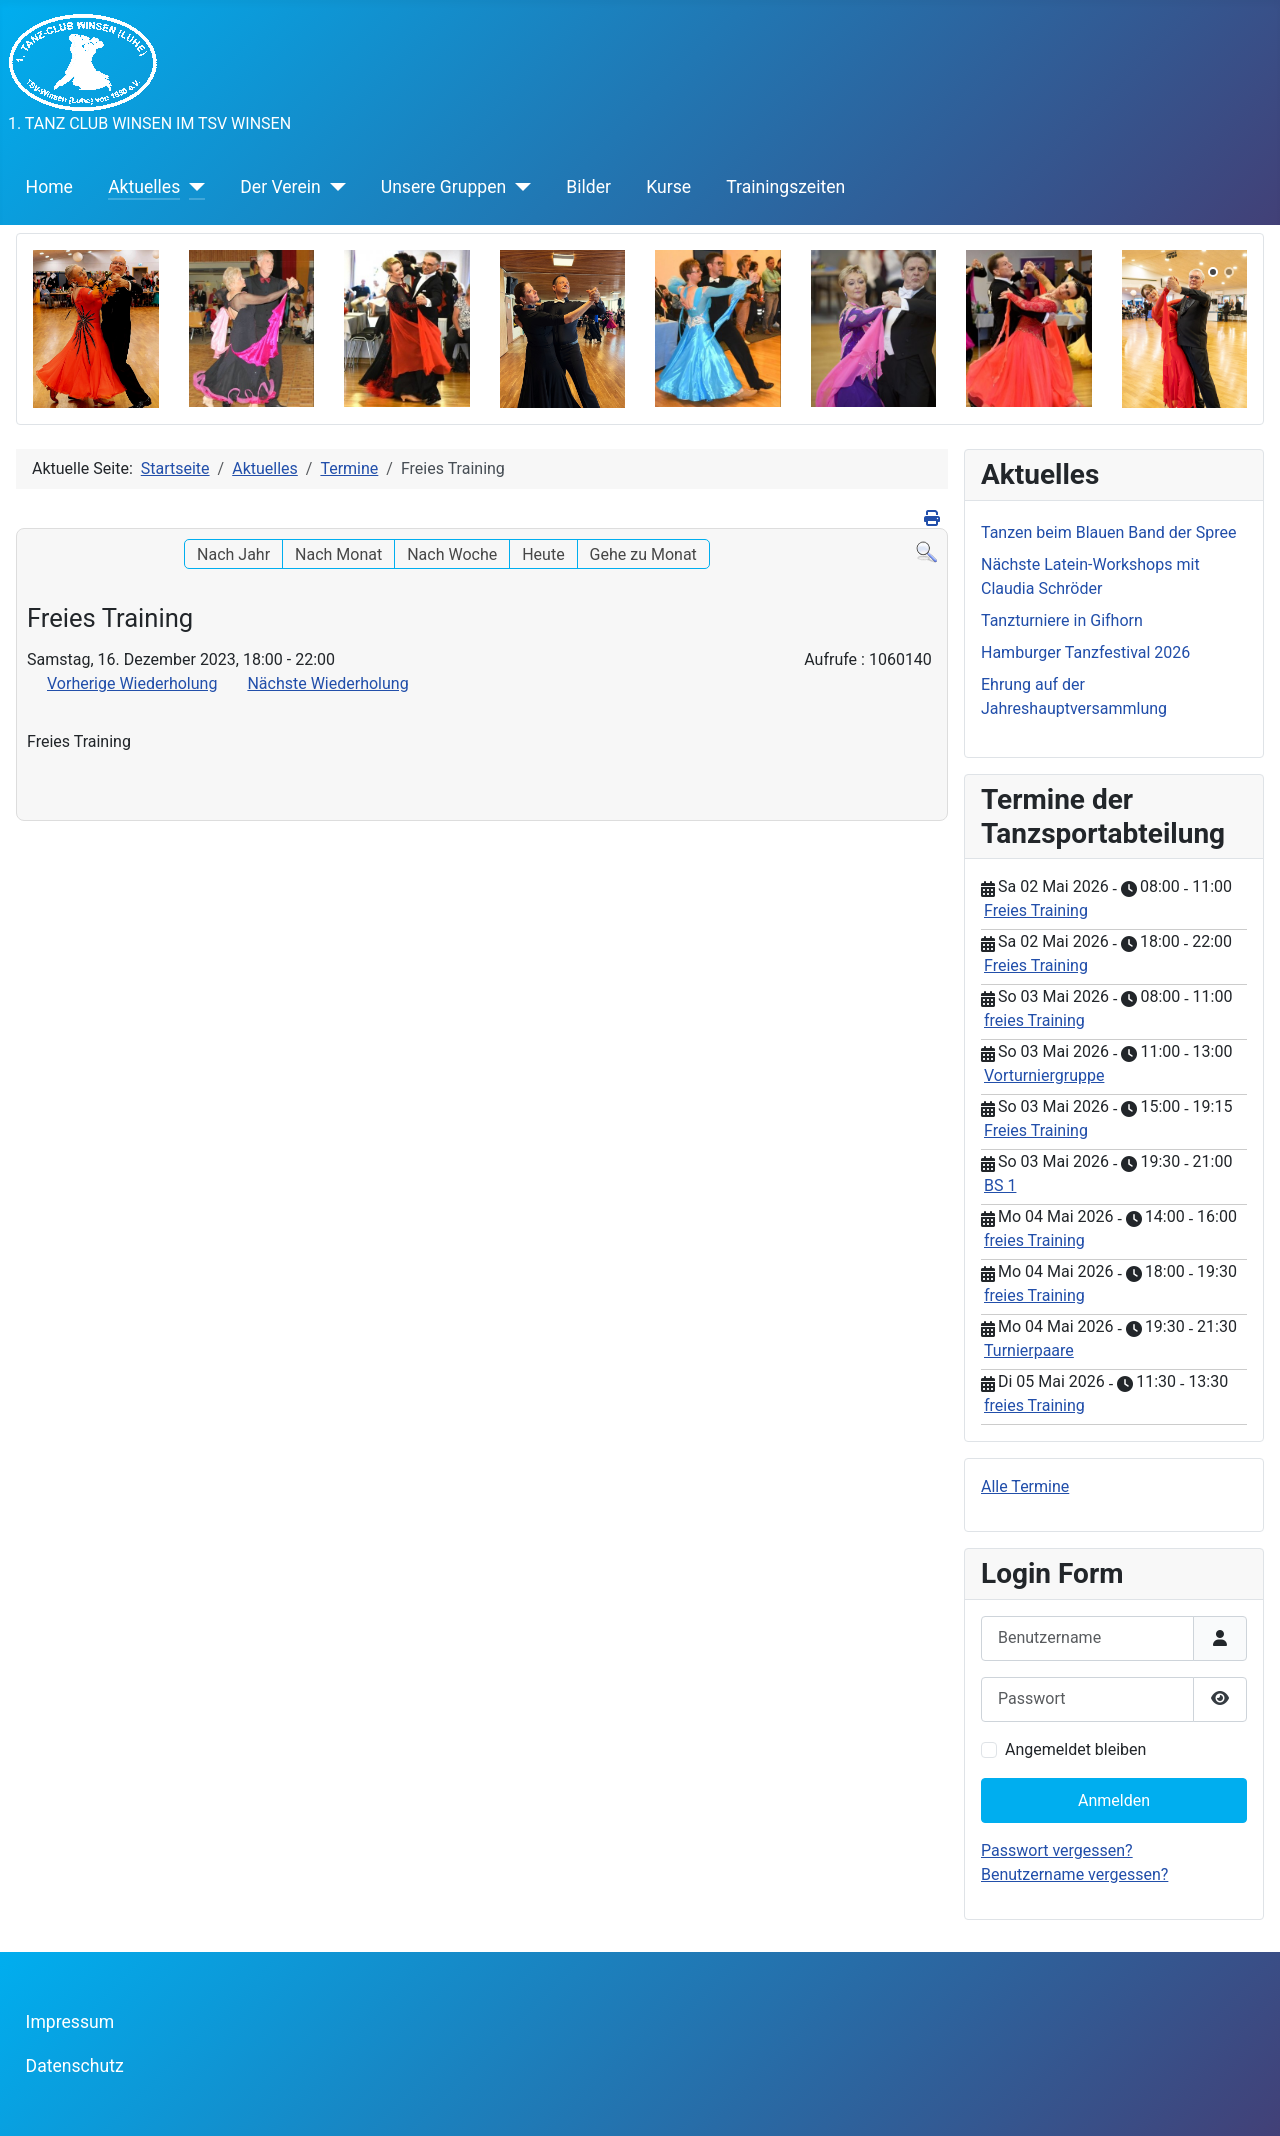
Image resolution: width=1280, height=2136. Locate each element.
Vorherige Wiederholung (132, 683)
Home (49, 187)
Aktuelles (144, 187)
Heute (543, 554)
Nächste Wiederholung (327, 683)
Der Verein (280, 187)
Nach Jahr (233, 554)
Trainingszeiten (785, 187)
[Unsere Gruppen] (518, 187)
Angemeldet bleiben (1075, 1749)
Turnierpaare (1029, 1350)
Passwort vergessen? (1057, 1850)
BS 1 (1000, 1185)
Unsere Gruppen (443, 187)
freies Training (1034, 1020)
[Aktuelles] (192, 187)
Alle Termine (1025, 1486)
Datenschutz (75, 2066)
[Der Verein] (333, 187)
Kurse (668, 187)
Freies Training (1036, 910)
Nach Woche (452, 554)
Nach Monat (338, 554)
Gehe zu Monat (643, 554)
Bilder (588, 187)
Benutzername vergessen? (1074, 1874)
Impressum (70, 2022)
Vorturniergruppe (1044, 1075)
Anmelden (1114, 1800)
